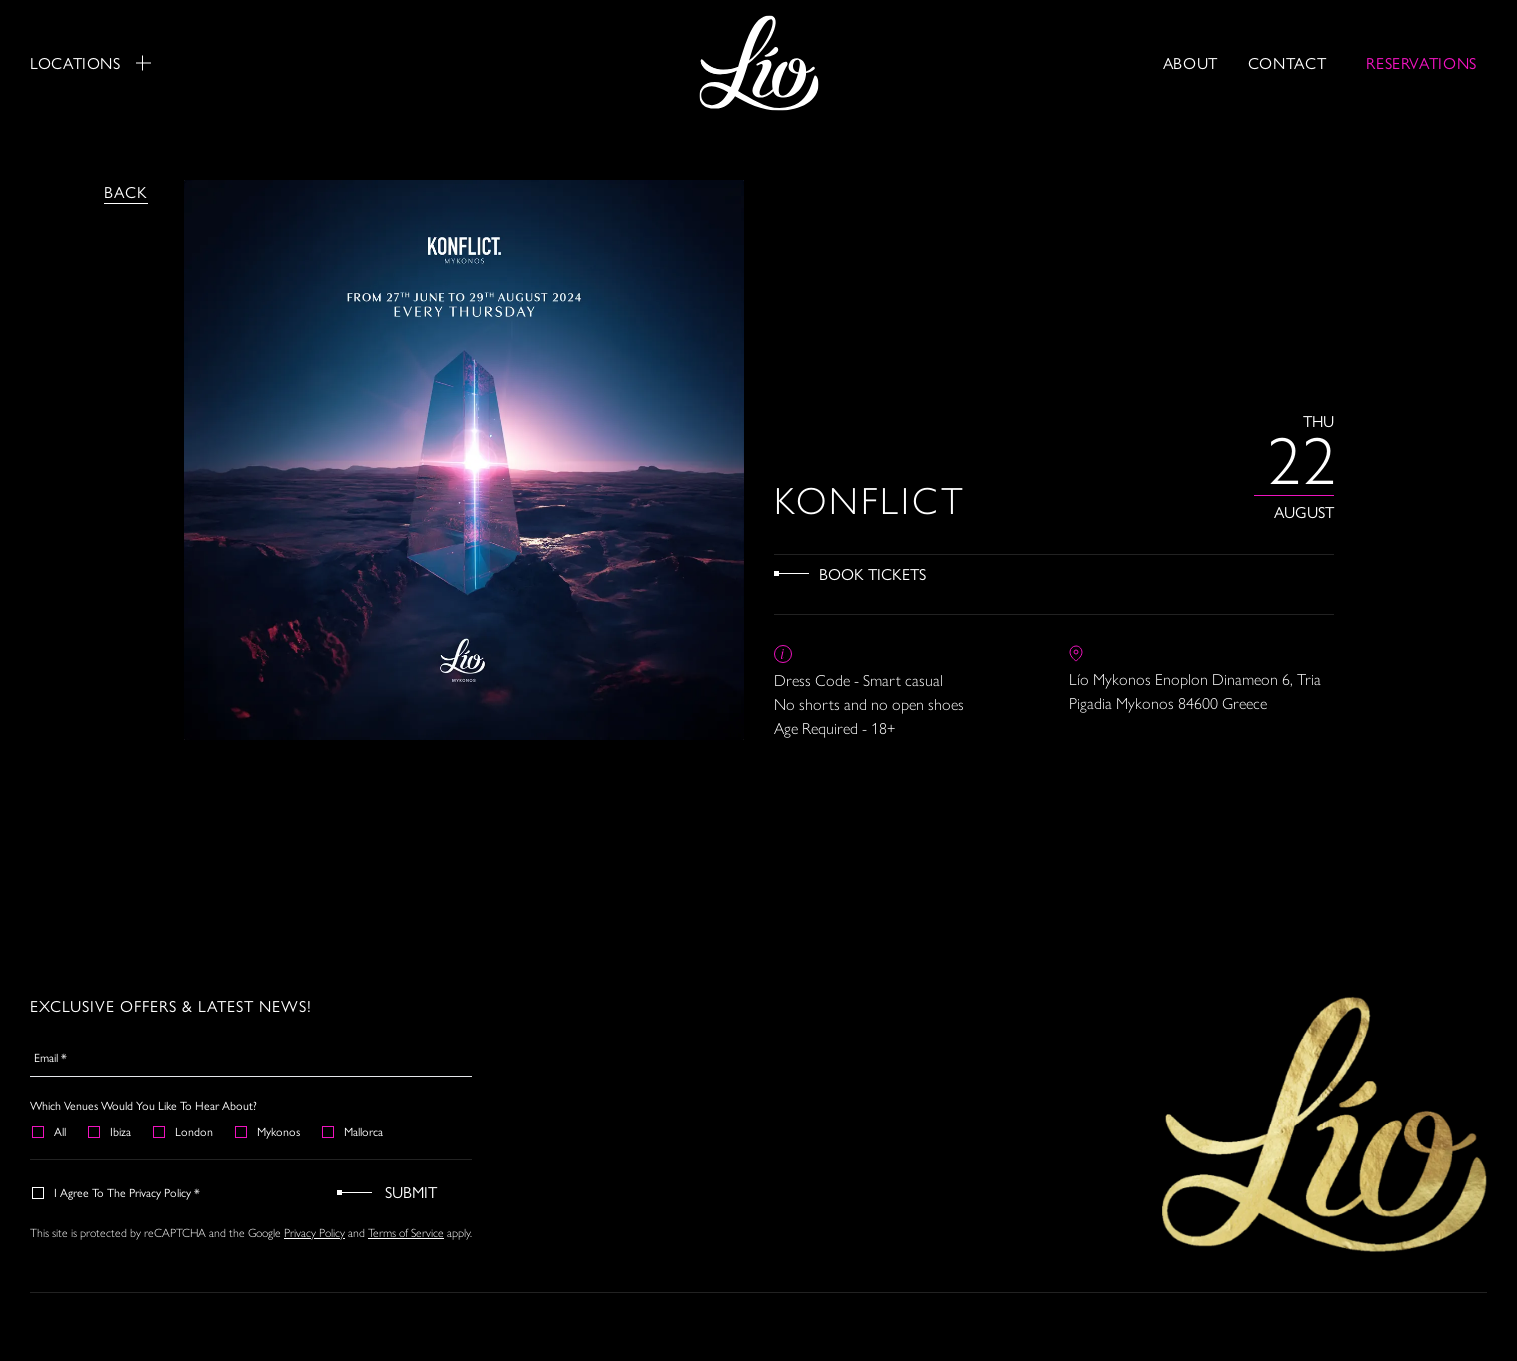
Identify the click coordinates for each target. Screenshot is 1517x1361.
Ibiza (110, 1131)
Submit (411, 1191)
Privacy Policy (314, 1232)
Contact (1287, 62)
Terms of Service (406, 1232)
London (184, 1131)
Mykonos (268, 1131)
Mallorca (353, 1131)
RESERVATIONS (1421, 62)
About (1190, 62)
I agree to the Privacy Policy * (117, 1192)
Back (126, 191)
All (50, 1131)
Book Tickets (872, 573)
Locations (90, 63)
